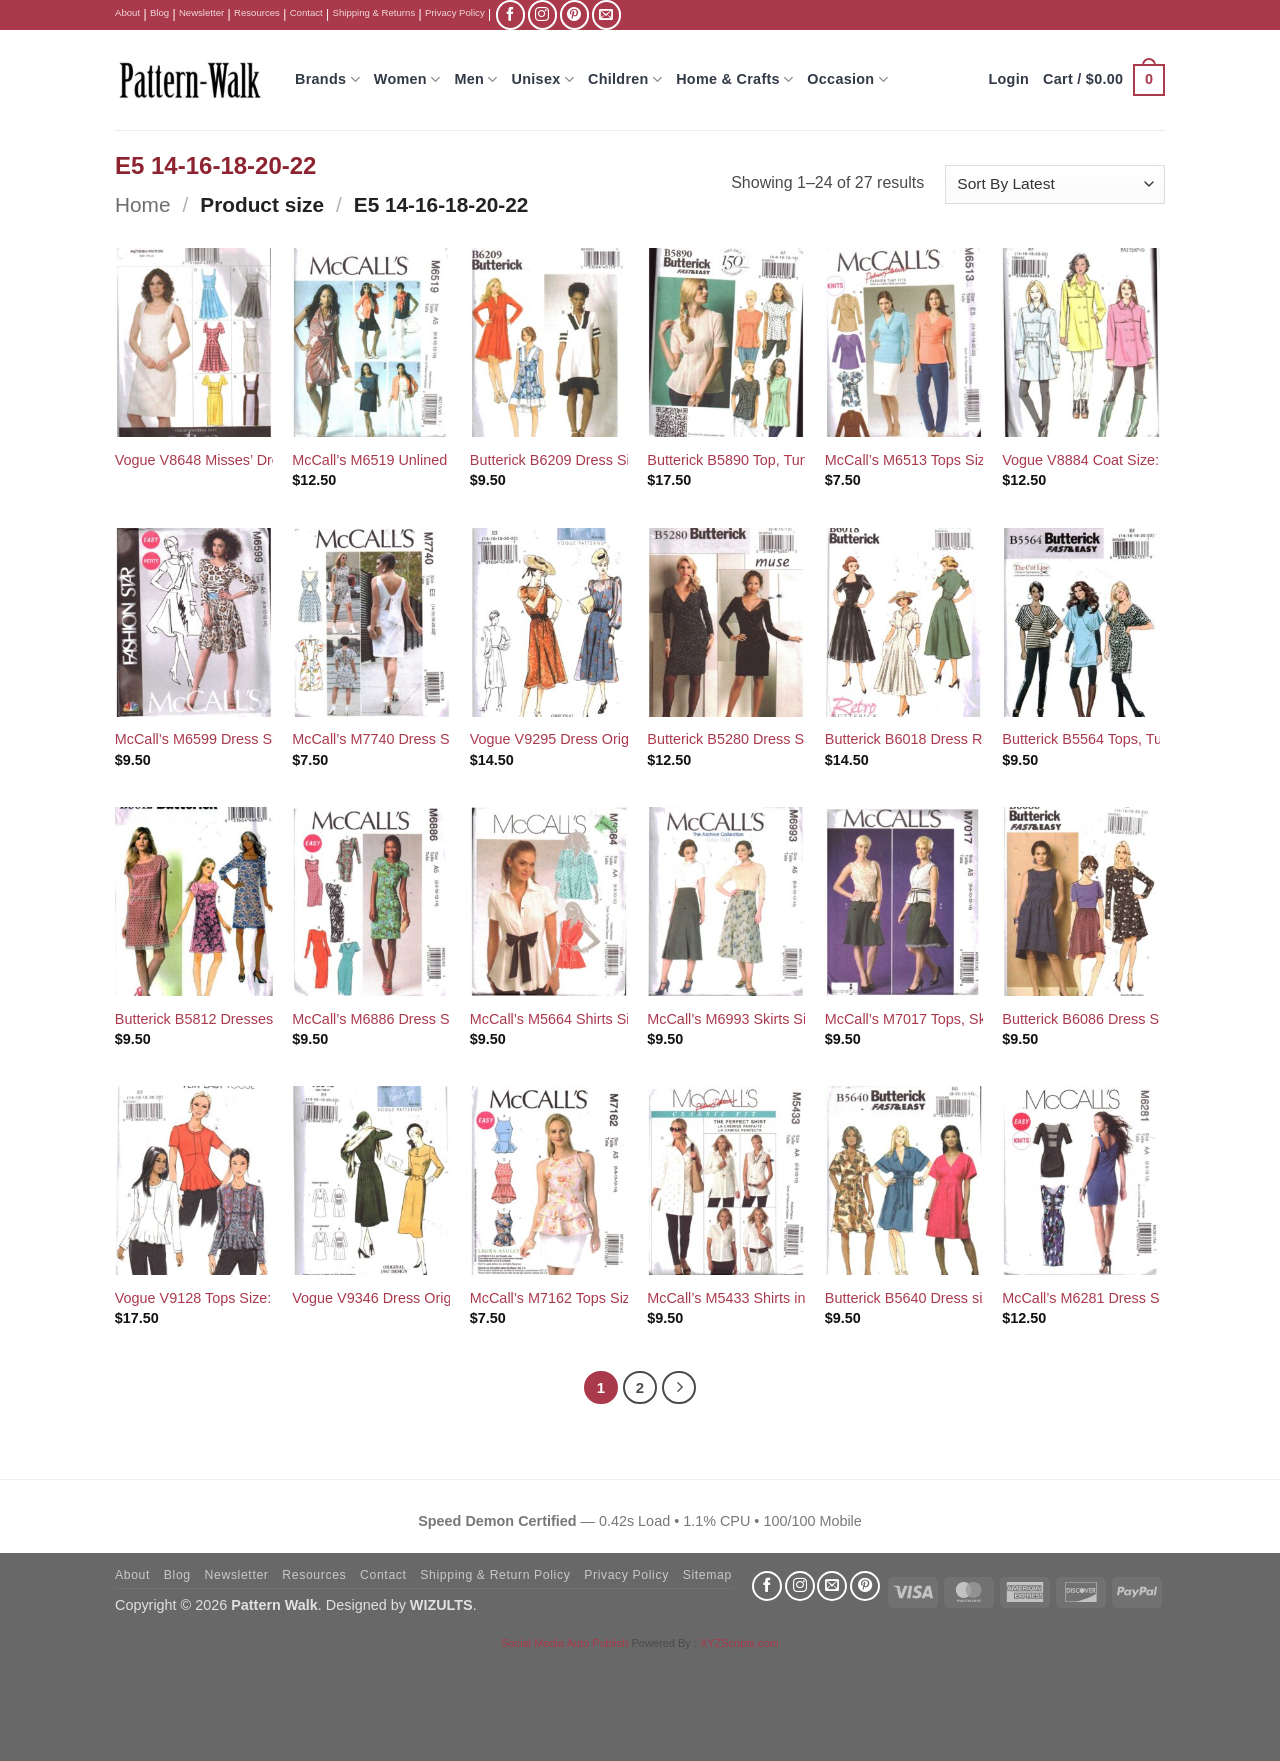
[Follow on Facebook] (510, 14)
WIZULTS (441, 1605)
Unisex (543, 79)
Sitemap (707, 1575)
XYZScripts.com (739, 1643)
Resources (257, 12)
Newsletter (201, 12)
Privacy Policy (455, 12)
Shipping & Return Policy (495, 1575)
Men (475, 79)
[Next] (679, 1388)
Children (625, 79)
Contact (306, 12)
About (127, 12)
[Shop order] (1055, 184)
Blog (159, 12)
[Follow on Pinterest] (574, 14)
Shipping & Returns (374, 12)
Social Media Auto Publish (564, 1643)
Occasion (847, 79)
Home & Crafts (734, 79)
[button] (1104, 80)
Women (407, 79)
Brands (327, 79)
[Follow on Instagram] (542, 14)
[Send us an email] (606, 14)
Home (142, 204)
